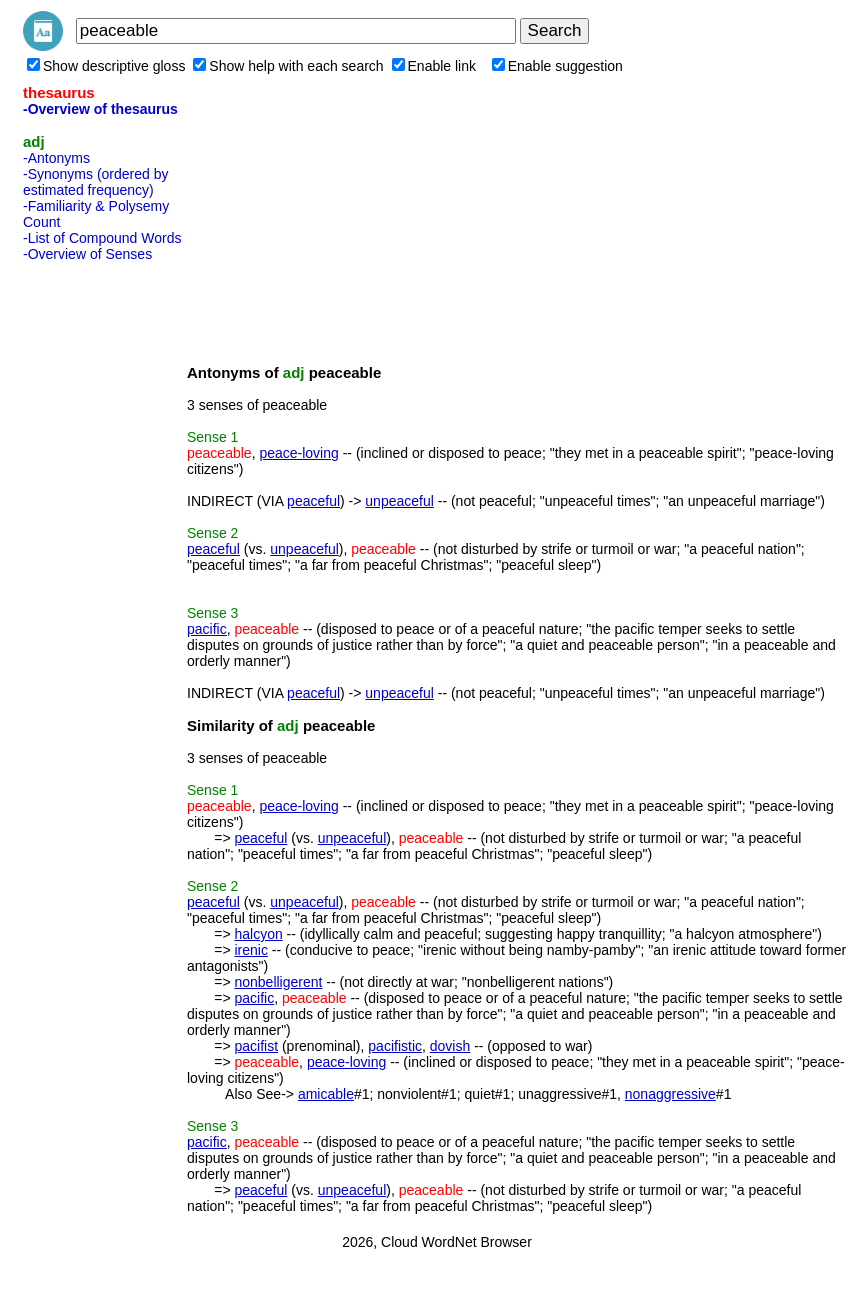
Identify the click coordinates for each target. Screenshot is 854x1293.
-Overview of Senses (87, 254)
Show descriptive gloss (106, 66)
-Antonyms (56, 158)
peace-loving (298, 453)
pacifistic (395, 1046)
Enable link (434, 66)
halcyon (258, 934)
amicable (326, 1094)
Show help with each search (288, 66)
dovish (450, 1046)
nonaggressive (670, 1094)
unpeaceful (399, 501)
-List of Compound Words (102, 238)
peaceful (313, 501)
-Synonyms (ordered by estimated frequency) (96, 182)
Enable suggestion (557, 66)
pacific (207, 629)
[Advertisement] (103, 569)
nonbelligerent (278, 982)
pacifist (256, 1046)
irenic (250, 950)
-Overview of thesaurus (100, 109)
